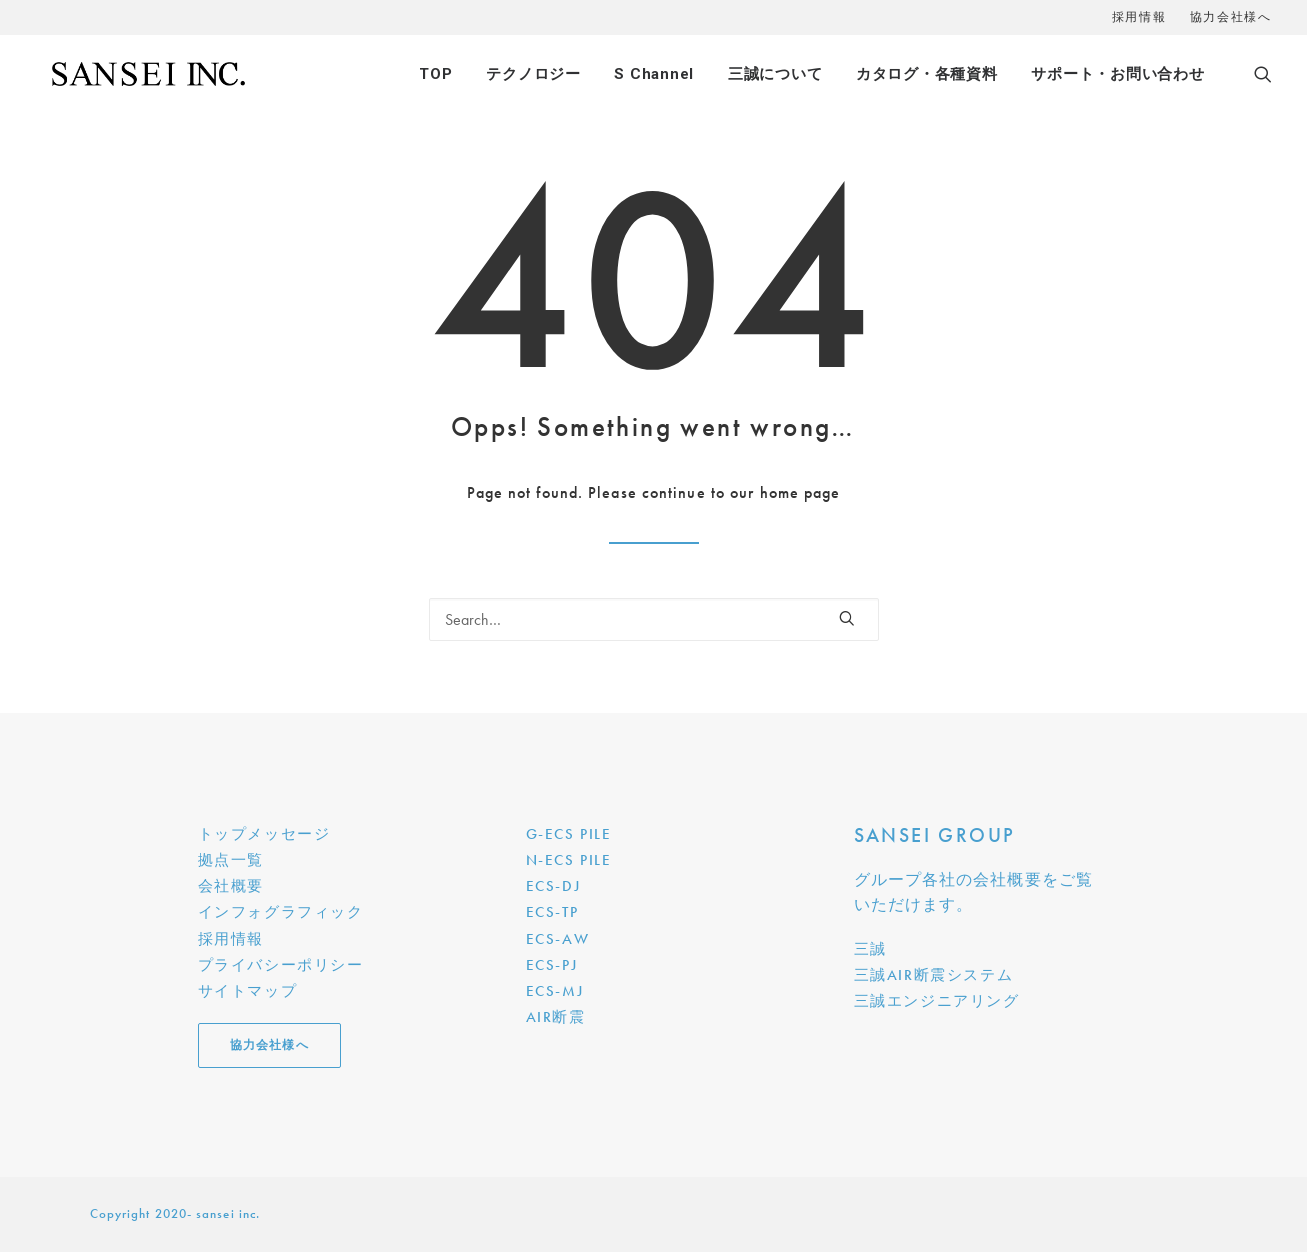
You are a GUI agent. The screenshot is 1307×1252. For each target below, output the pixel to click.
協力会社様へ (1231, 17)
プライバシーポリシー (281, 965)
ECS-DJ (553, 886)
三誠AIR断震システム (934, 975)
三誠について (775, 74)
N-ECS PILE (569, 860)
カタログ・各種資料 (927, 74)
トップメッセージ (264, 834)
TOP (435, 74)
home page (800, 492)
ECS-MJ (555, 991)
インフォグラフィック (281, 912)
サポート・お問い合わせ (1117, 74)
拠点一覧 (231, 860)
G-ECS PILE (569, 834)
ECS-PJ (552, 965)
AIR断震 (556, 1017)
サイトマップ (248, 991)
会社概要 (231, 886)
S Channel (654, 74)
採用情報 (1139, 17)
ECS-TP (552, 912)
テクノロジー (533, 74)
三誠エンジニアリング (937, 1001)
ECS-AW (558, 939)
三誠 (870, 949)
